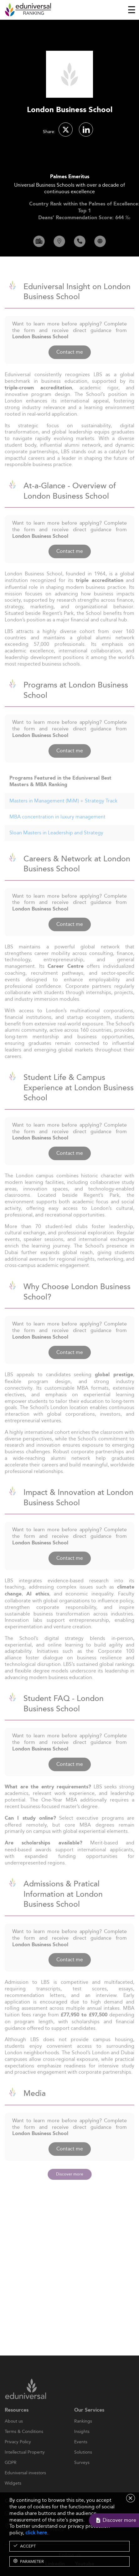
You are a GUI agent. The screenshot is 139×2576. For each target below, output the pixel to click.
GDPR (11, 2475)
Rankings (83, 2433)
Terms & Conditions (24, 2444)
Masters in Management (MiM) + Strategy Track (63, 812)
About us (14, 2433)
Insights (82, 2444)
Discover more (70, 2173)
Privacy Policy (18, 2454)
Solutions (83, 2464)
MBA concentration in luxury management (57, 828)
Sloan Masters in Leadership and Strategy (56, 844)
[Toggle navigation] (131, 9)
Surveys (82, 2475)
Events (80, 2454)
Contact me (69, 364)
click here (36, 2533)
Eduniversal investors (25, 2485)
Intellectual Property (25, 2464)
